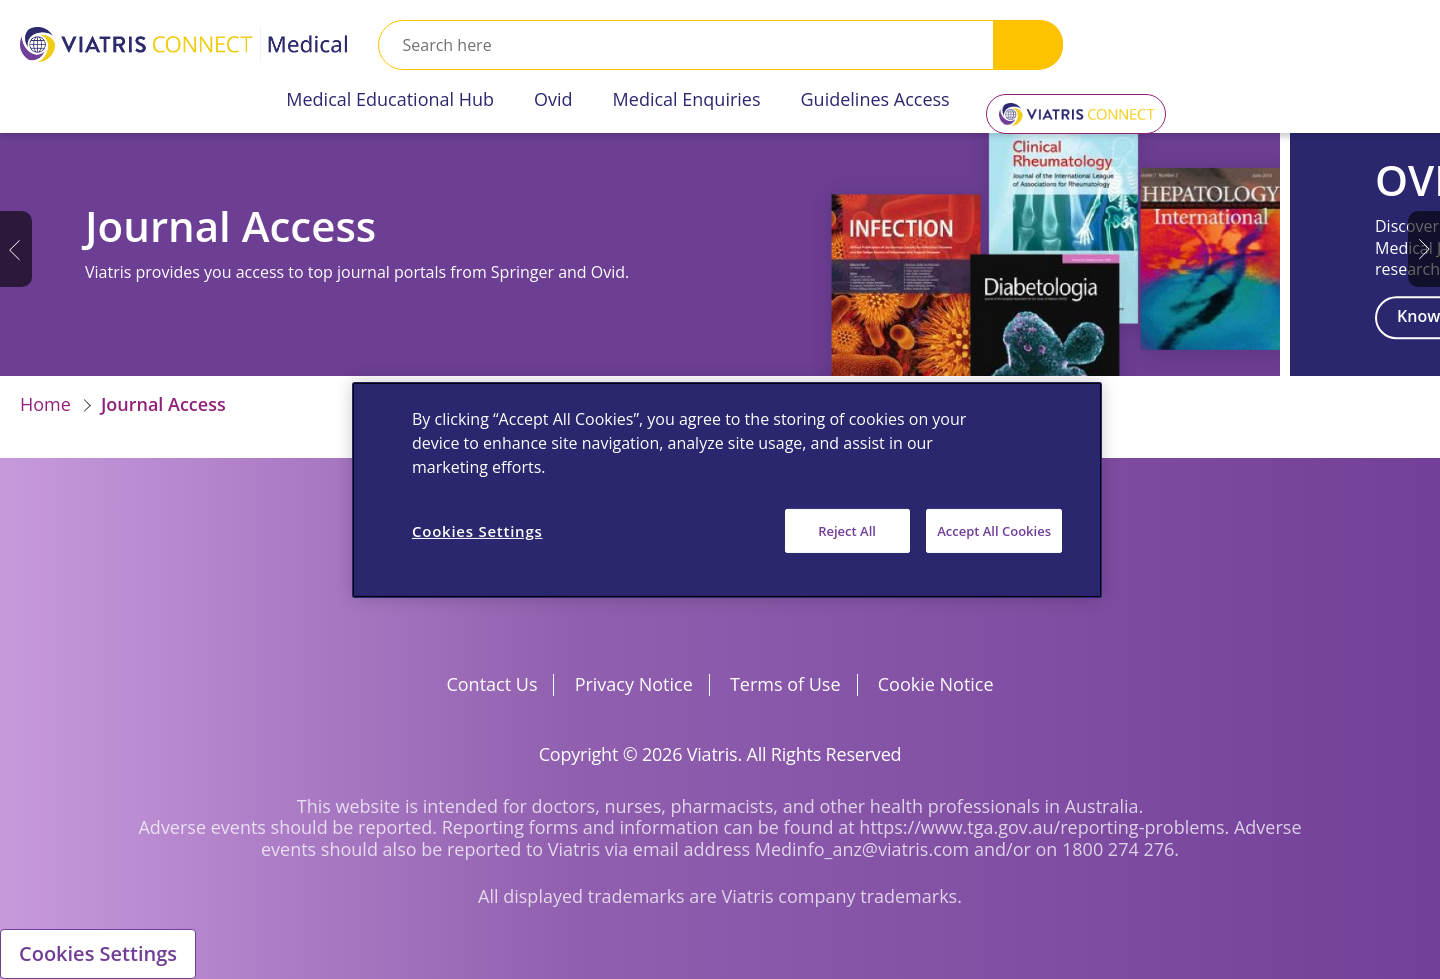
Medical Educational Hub (390, 99)
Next (1424, 249)
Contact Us (491, 684)
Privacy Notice (634, 684)
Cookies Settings (98, 953)
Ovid (553, 99)
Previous (16, 249)
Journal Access (163, 404)
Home (45, 404)
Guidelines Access (875, 99)
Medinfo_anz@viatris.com (862, 849)
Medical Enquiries (687, 99)
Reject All (847, 530)
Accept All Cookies (994, 530)
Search (1028, 44)
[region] (727, 489)
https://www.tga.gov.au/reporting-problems (1041, 827)
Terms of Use (785, 684)
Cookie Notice (936, 684)
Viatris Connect (1072, 106)
